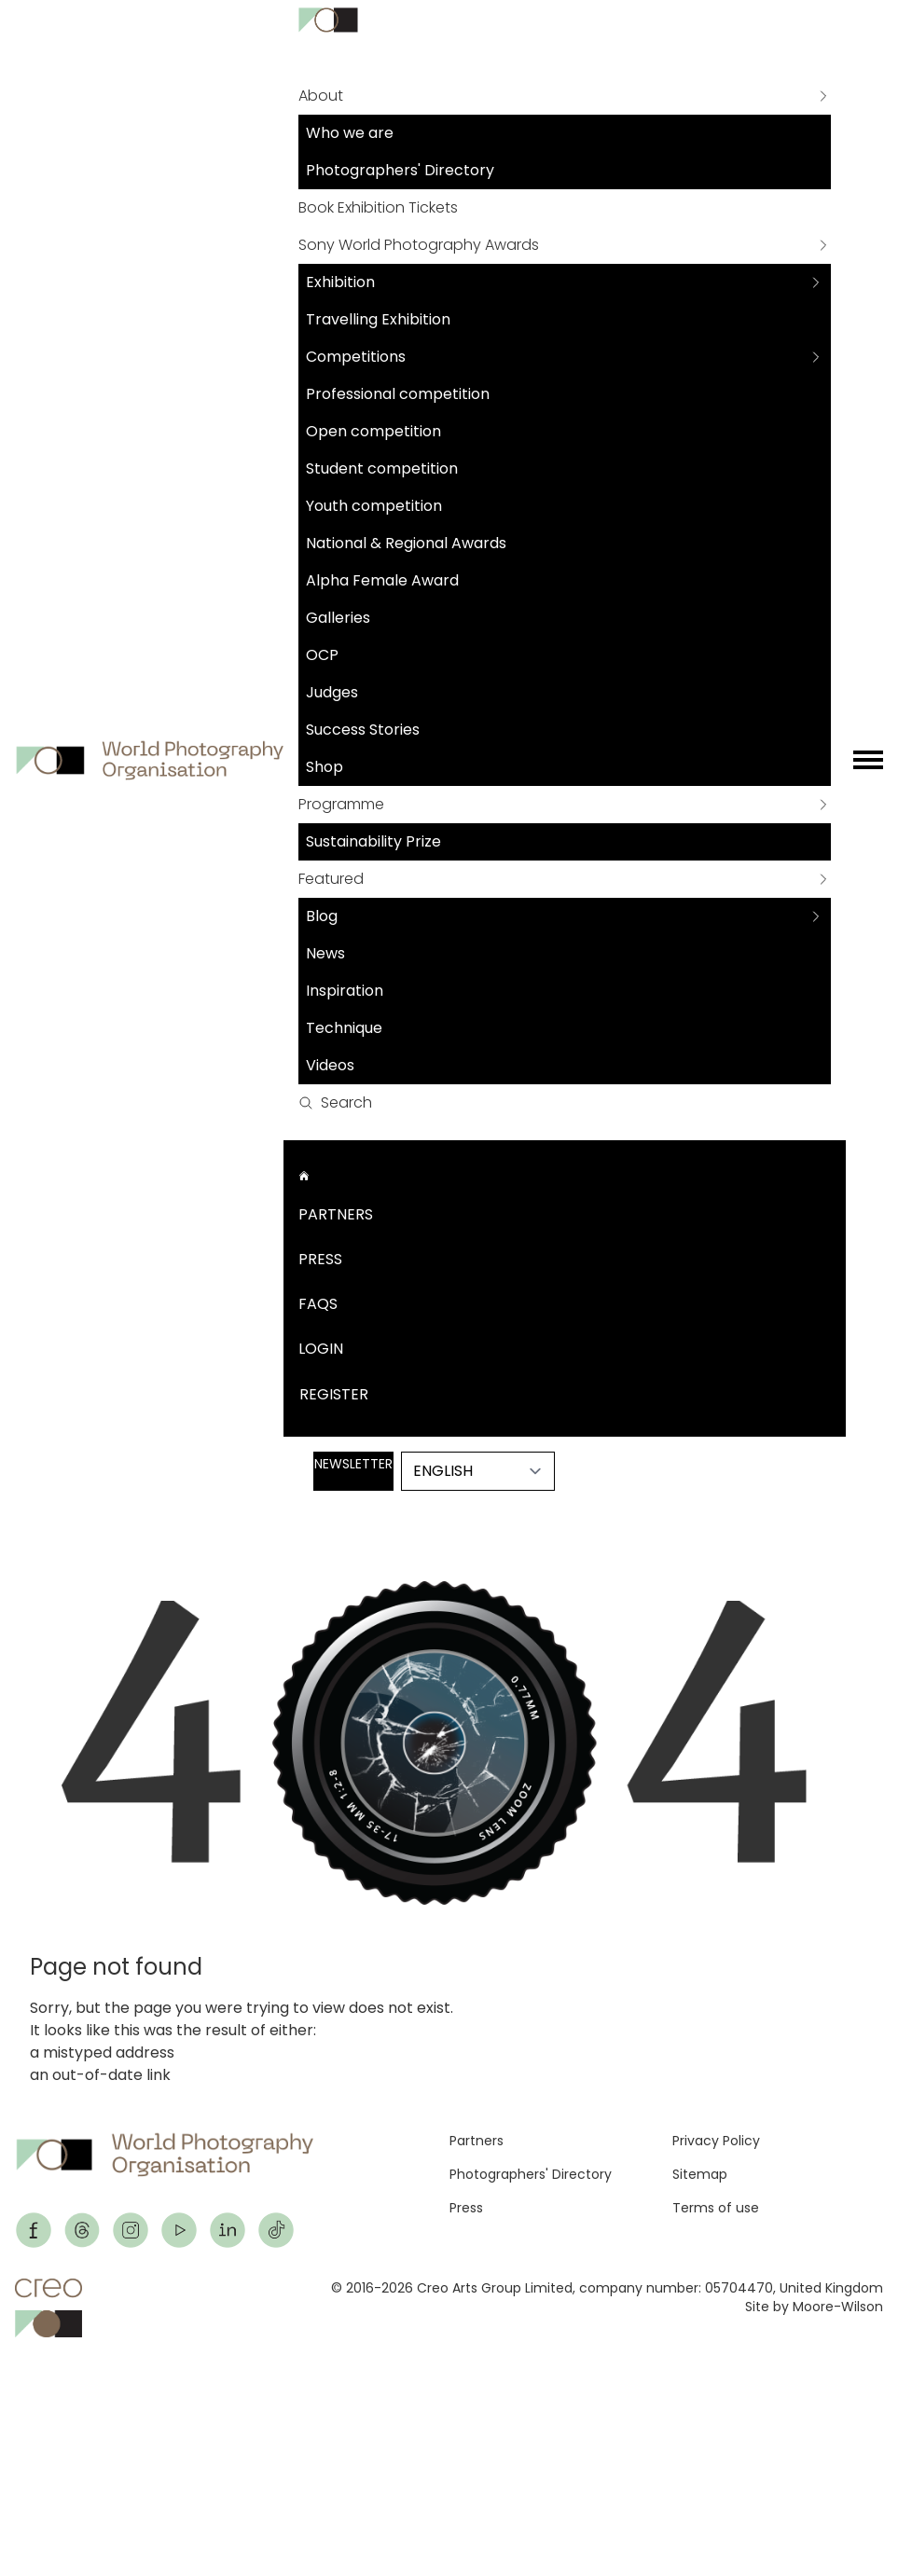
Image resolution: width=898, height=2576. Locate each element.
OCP (322, 655)
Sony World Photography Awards (418, 244)
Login (320, 1348)
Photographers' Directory (400, 170)
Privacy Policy (716, 2140)
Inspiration (344, 990)
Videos (330, 1065)
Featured (331, 878)
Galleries (338, 617)
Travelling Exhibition (378, 319)
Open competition (373, 431)
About (320, 95)
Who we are (350, 133)
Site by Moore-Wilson (814, 2306)
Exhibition (340, 282)
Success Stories (363, 729)
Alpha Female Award (382, 580)
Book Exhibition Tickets (378, 207)
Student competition (382, 468)
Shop (324, 767)
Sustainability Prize (373, 841)
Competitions (356, 356)
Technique (344, 1028)
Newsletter (353, 1463)
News (325, 953)
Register (333, 1394)
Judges (332, 692)
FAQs (318, 1304)
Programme (341, 804)
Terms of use (715, 2207)
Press (320, 1259)
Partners (335, 1214)
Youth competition (374, 506)
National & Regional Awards (406, 543)
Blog (322, 916)
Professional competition (398, 394)
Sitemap (699, 2174)
